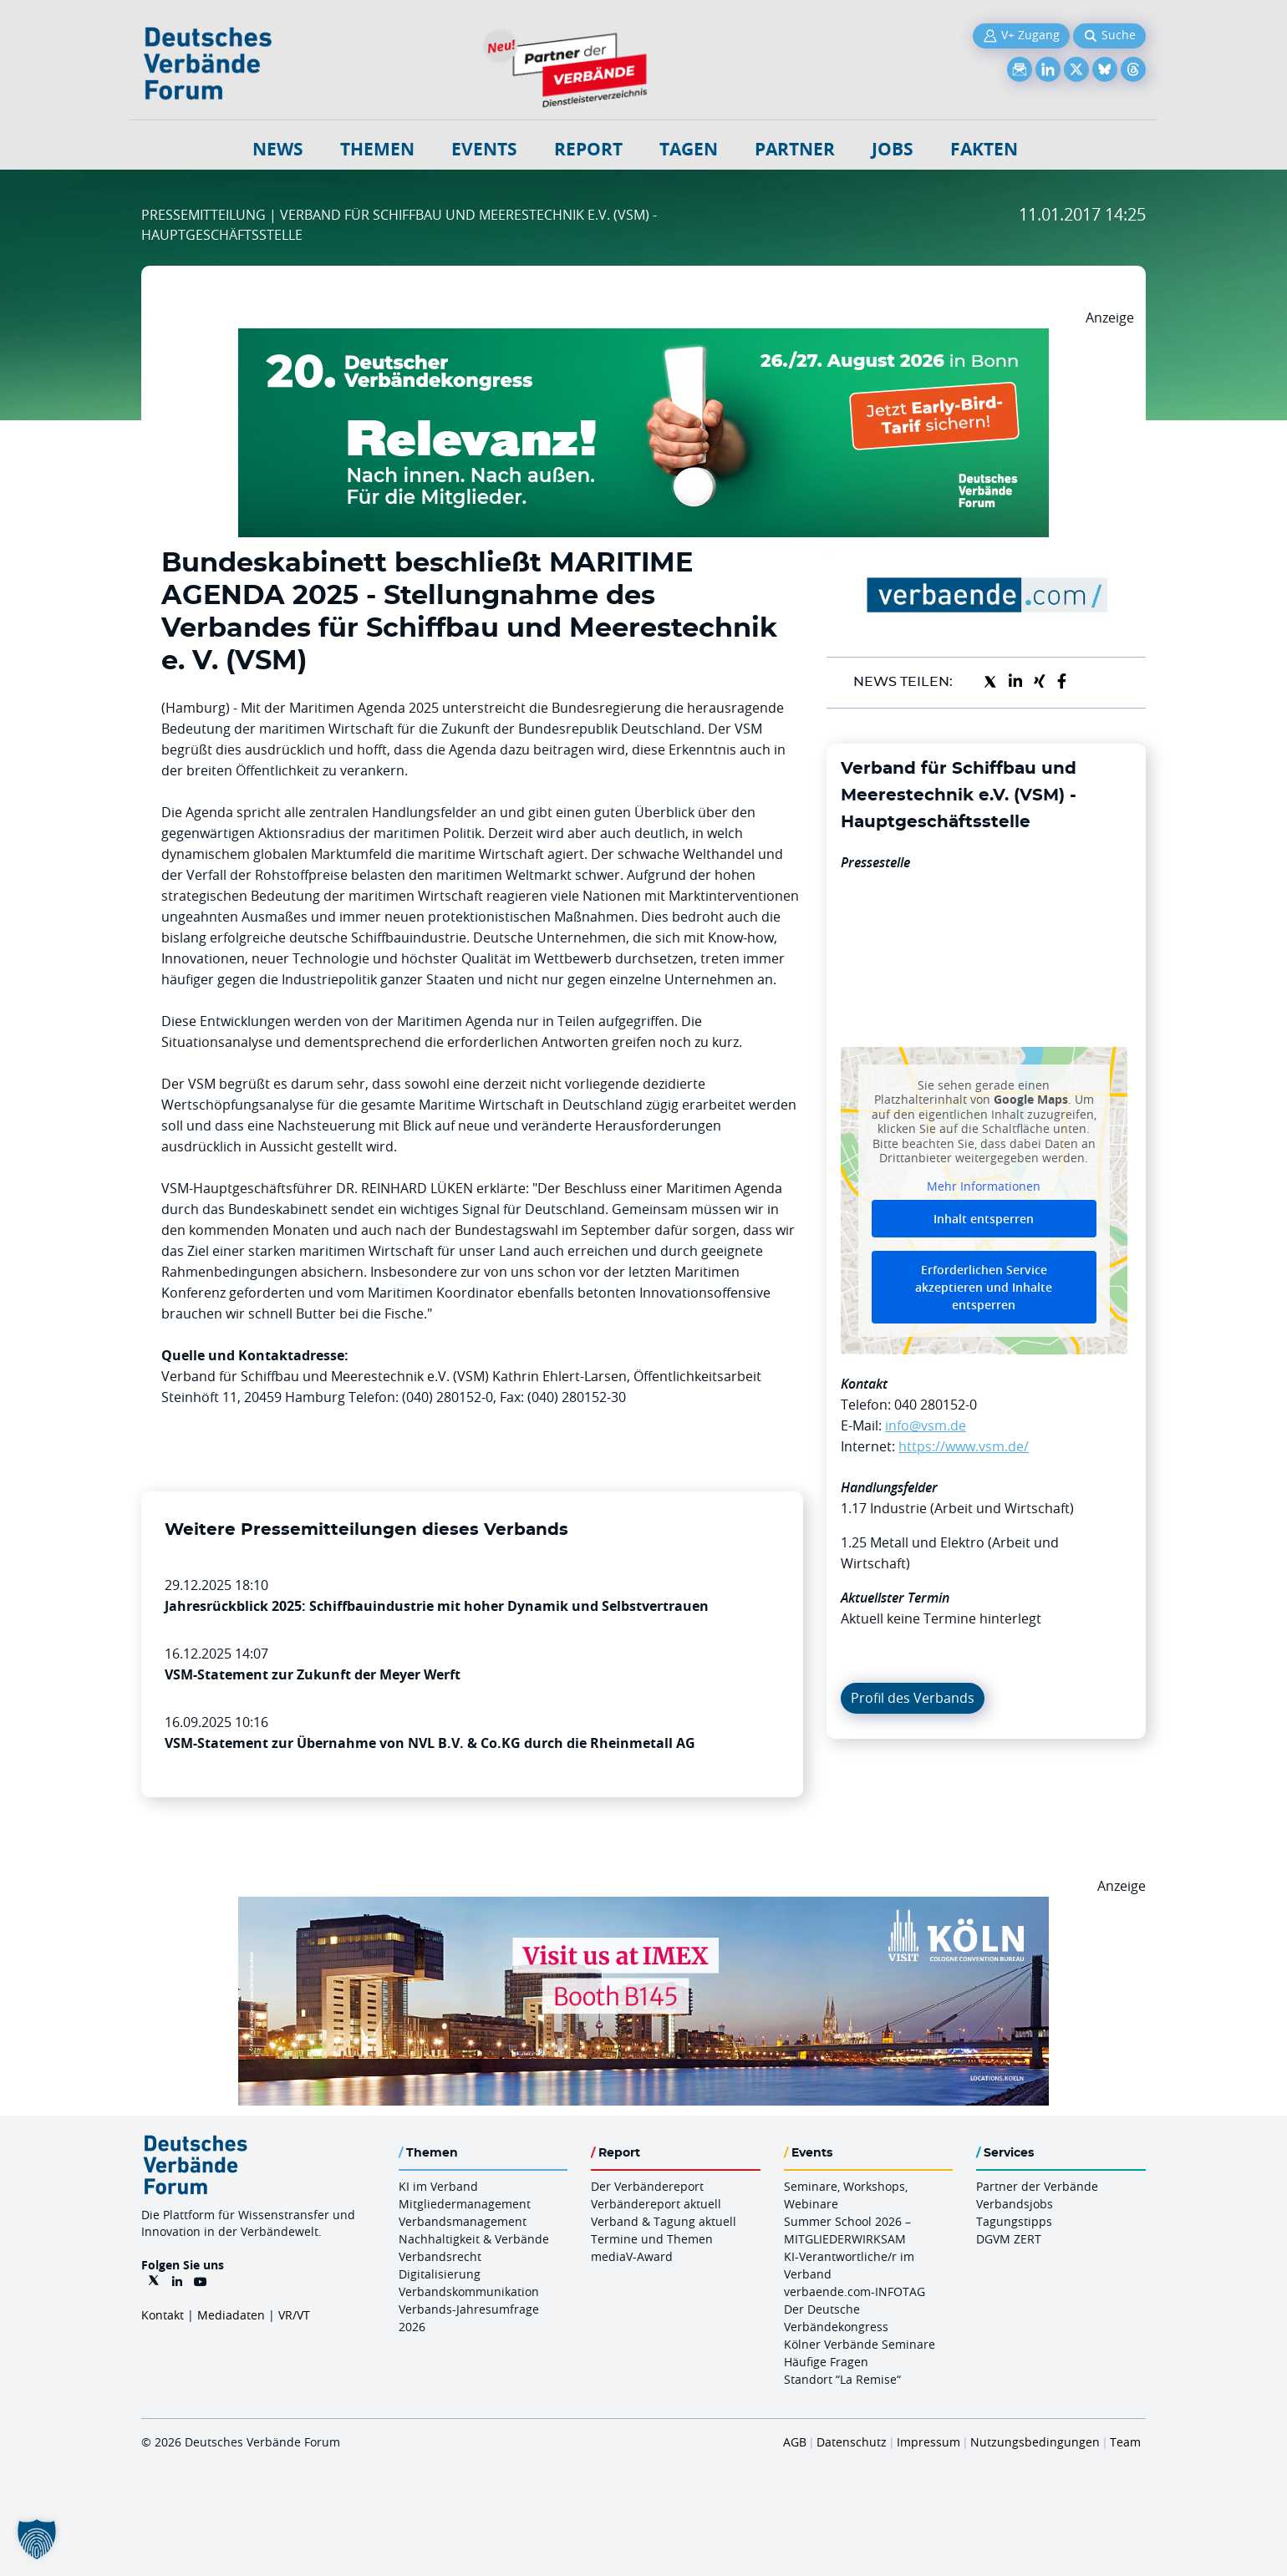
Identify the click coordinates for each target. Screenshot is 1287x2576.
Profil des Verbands (912, 1698)
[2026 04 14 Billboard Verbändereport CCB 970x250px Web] (643, 1907)
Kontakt (162, 2315)
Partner (795, 149)
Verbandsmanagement (462, 2221)
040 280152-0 (935, 1404)
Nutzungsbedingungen (1035, 2442)
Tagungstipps (1014, 2221)
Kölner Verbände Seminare (859, 2344)
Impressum (928, 2442)
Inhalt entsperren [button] (983, 1219)
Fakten (984, 149)
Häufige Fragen (826, 2362)
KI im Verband (438, 2186)
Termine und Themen (652, 2239)
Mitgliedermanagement (465, 2204)
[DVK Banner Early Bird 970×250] (643, 338)
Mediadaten (231, 2315)
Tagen (688, 149)
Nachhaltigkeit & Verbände (474, 2239)
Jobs (892, 149)
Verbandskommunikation (469, 2291)
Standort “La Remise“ (842, 2379)
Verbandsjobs (1014, 2204)
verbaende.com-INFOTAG (854, 2291)
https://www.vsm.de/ (963, 1446)
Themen (377, 149)
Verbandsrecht (440, 2256)
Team (1125, 2442)
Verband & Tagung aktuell (663, 2221)
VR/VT (294, 2315)
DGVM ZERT (1008, 2239)
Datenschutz (851, 2442)
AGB (794, 2442)
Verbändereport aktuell (656, 2204)
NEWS (277, 149)
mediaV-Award (632, 2256)
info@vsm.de (925, 1425)
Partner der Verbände (1037, 2186)
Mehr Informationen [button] (983, 1185)
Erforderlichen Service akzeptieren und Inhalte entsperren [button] (983, 1287)
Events (484, 149)
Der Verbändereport (647, 2186)
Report (588, 149)
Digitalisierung (440, 2274)
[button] (37, 2539)
